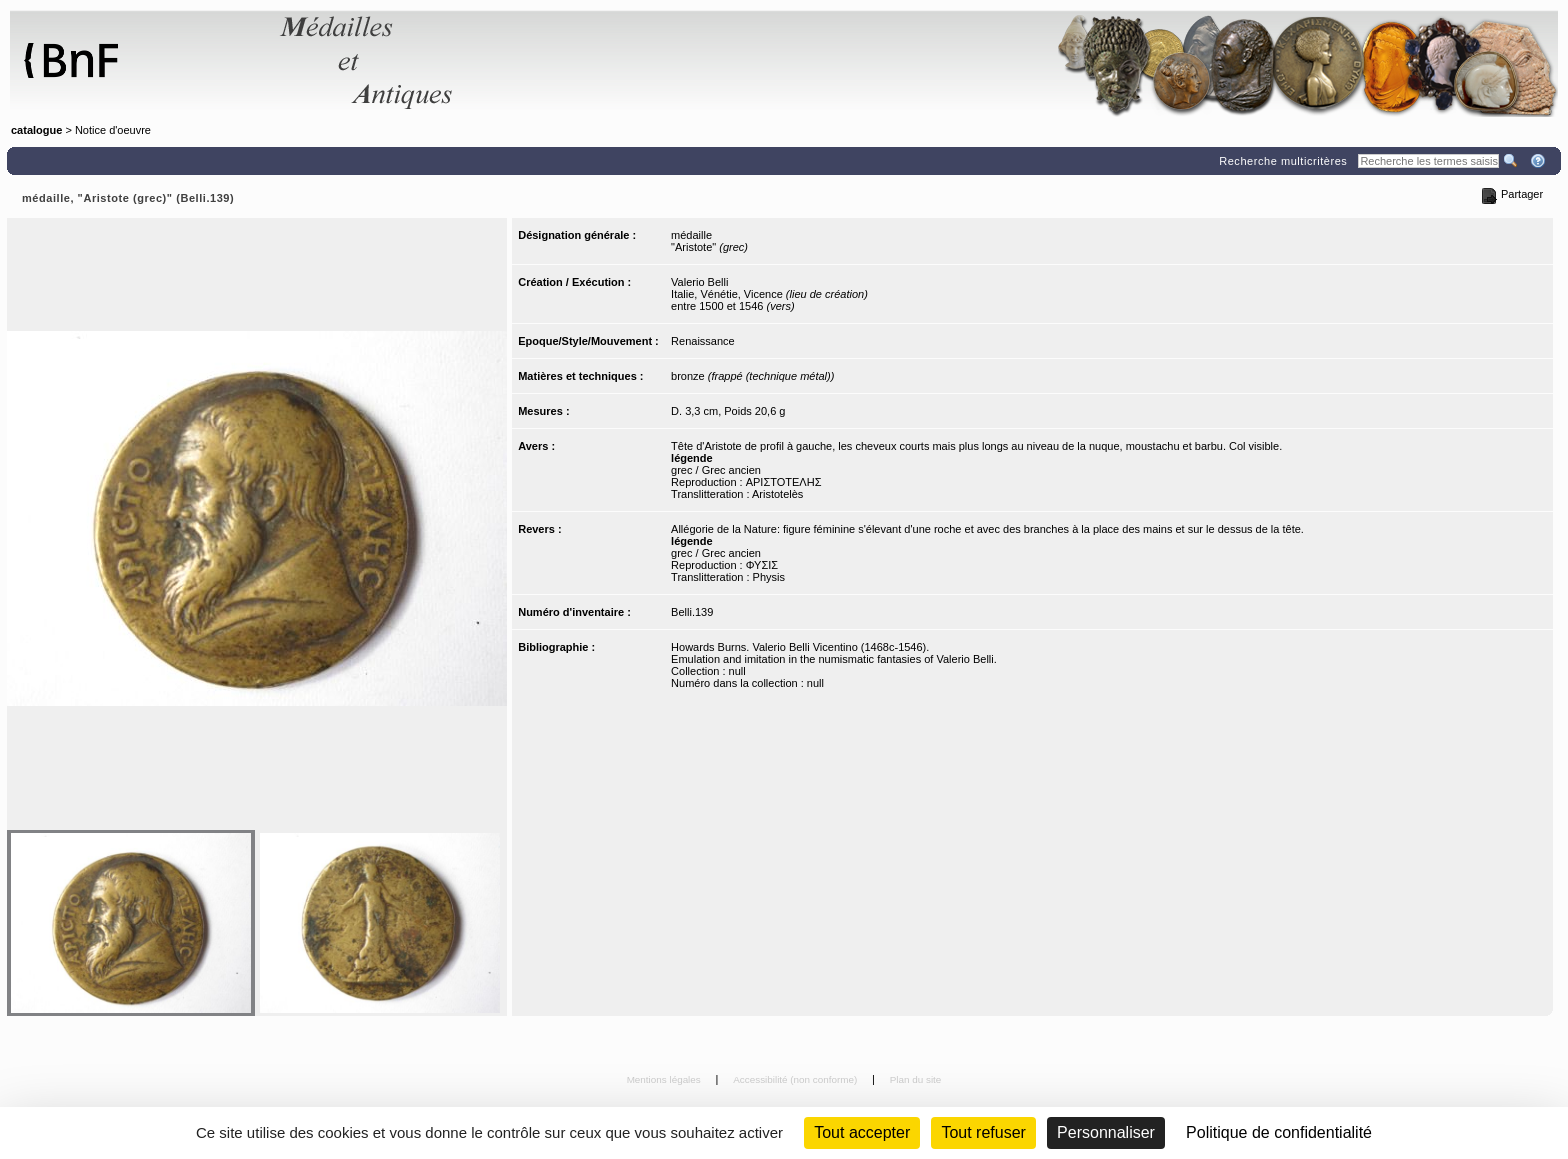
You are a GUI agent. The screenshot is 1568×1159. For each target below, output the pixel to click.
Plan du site (916, 1079)
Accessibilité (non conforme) (796, 1079)
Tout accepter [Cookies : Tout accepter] (862, 1132)
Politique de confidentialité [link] (1279, 1132)
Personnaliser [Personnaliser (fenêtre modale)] (1106, 1132)
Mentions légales (665, 1079)
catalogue (36, 130)
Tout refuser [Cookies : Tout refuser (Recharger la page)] (983, 1132)
